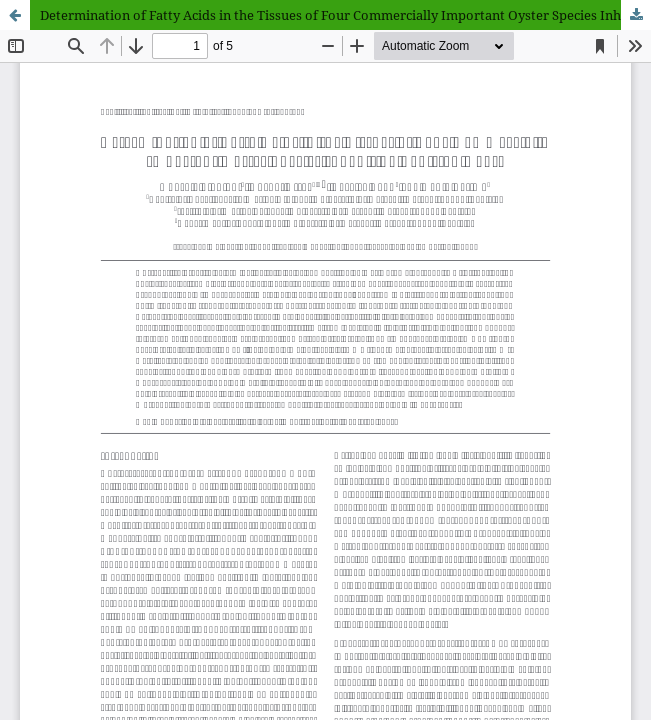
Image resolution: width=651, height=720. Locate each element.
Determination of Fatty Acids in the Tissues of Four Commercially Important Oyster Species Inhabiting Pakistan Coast (345, 15)
